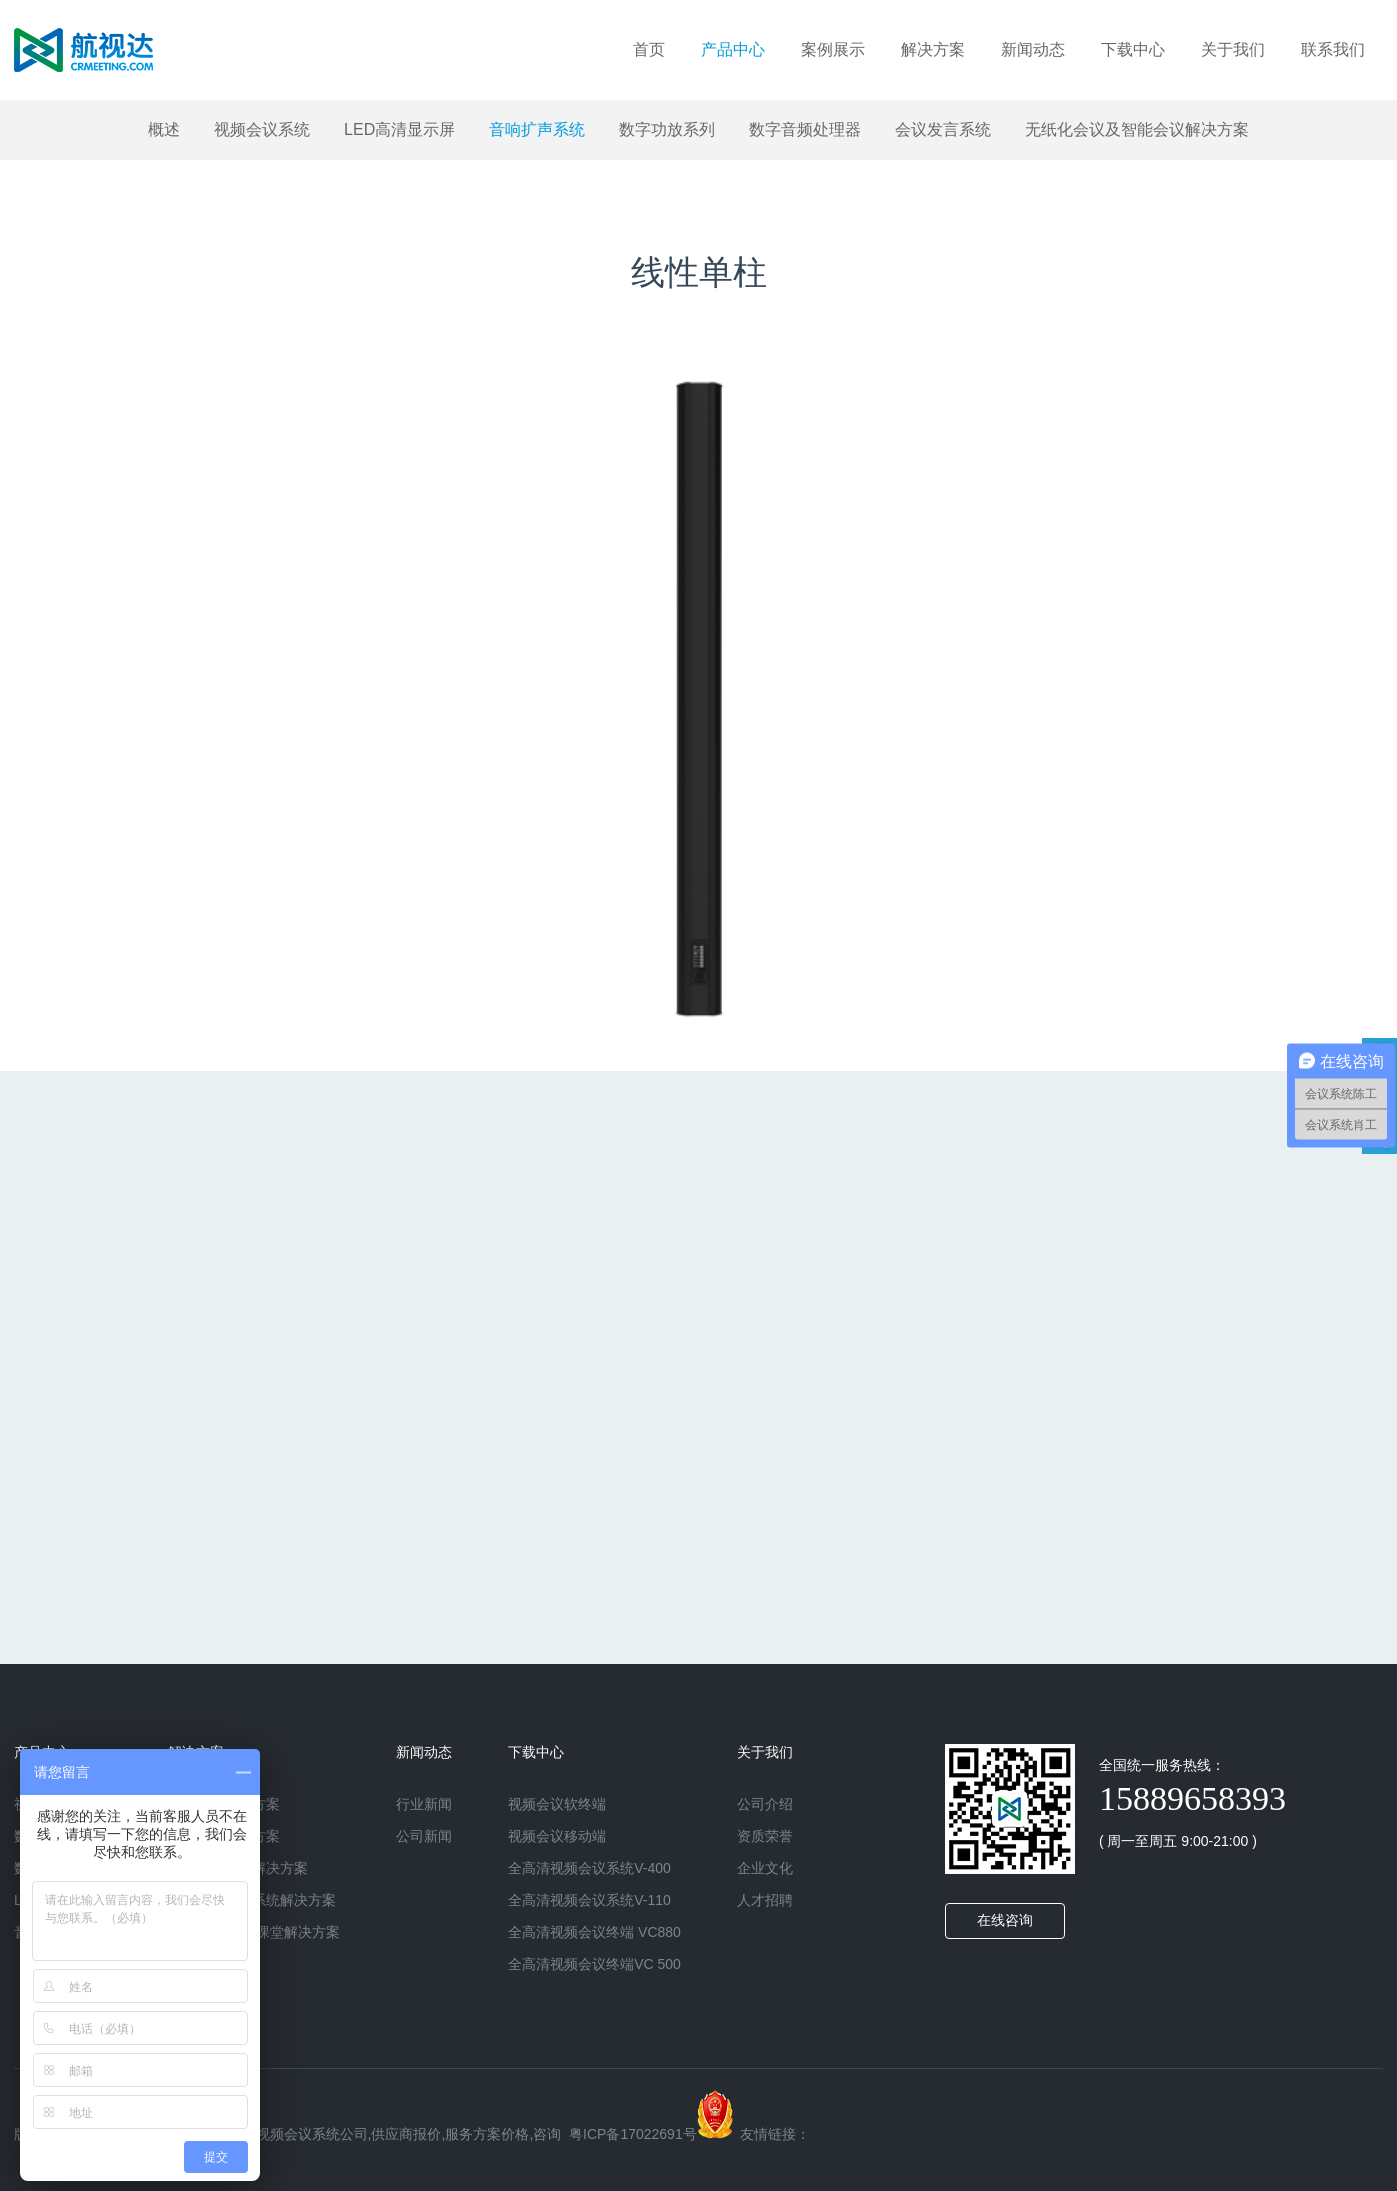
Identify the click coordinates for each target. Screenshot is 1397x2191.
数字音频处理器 (805, 129)
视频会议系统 (262, 129)
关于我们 (1233, 49)
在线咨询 (1005, 1921)
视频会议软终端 (557, 1804)
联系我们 (1333, 49)
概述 (164, 129)
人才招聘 (765, 1900)
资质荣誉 (765, 1836)
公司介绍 (765, 1804)
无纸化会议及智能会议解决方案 (1137, 129)
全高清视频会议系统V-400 (589, 1868)
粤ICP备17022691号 (633, 2134)
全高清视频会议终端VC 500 (594, 1964)
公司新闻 (424, 1836)
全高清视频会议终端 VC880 (594, 1932)
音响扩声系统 (537, 129)
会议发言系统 (943, 129)
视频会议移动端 (557, 1836)
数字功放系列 (667, 129)
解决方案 (933, 49)
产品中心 (733, 49)
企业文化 (765, 1868)
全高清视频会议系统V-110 (589, 1900)
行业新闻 (424, 1804)
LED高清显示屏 (399, 129)
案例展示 (833, 49)
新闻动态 (1033, 49)
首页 (649, 49)
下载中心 (1133, 49)
